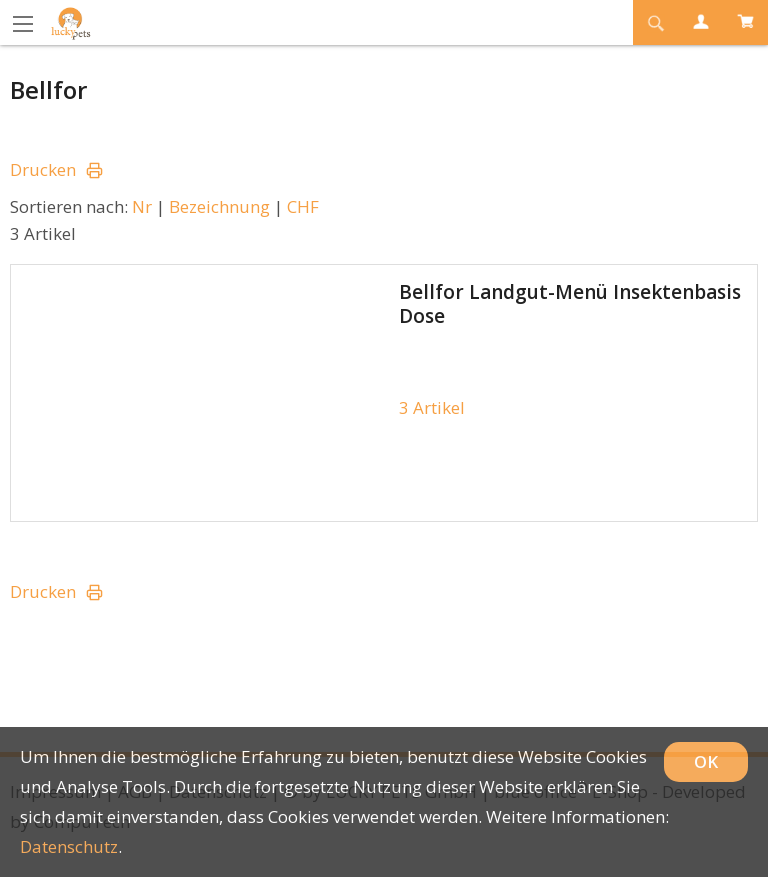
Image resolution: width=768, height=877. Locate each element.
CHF (303, 206)
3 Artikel (432, 407)
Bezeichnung (219, 206)
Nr (142, 206)
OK (706, 761)
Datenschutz (69, 846)
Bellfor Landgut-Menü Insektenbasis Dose (570, 304)
